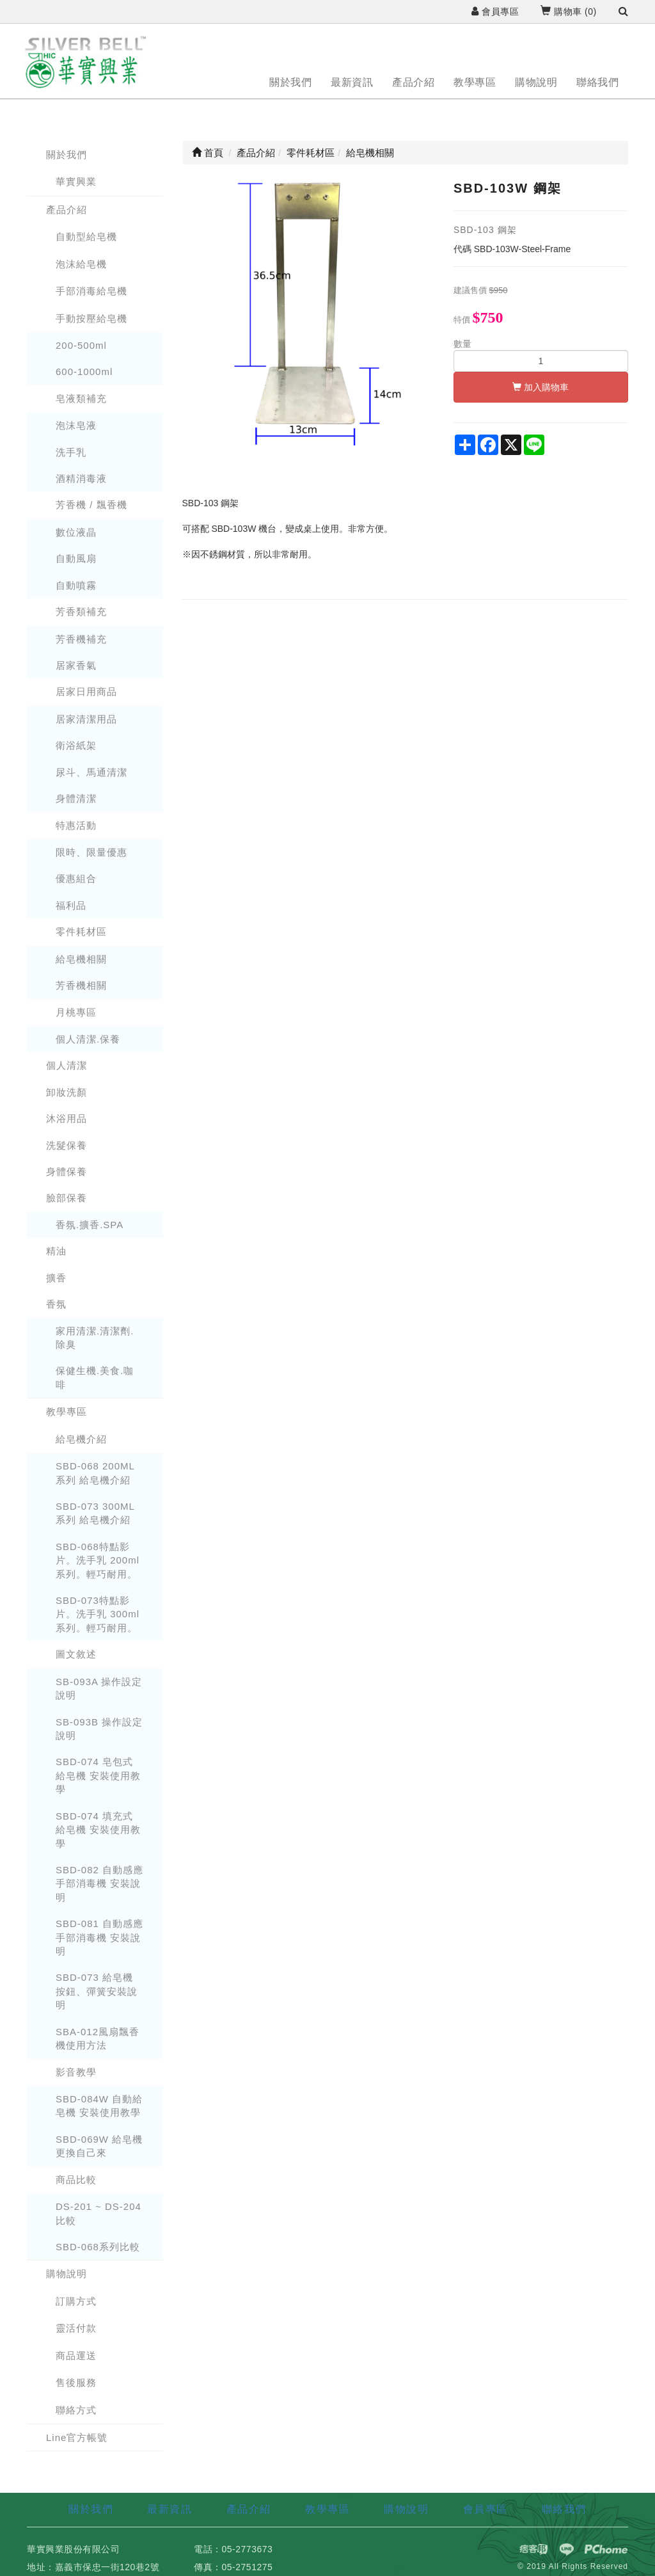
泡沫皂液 (76, 425)
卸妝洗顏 (66, 1092)
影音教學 (76, 2072)
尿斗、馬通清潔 (91, 772)
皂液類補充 (81, 398)
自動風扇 (76, 558)
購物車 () (568, 11)
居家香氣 (76, 665)
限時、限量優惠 (91, 852)
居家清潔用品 (86, 719)
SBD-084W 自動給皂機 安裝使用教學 (99, 2105)
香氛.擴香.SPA (89, 1224)
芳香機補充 (81, 639)
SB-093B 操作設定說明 (99, 1728)
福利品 (71, 905)
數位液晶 (76, 532)
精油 (56, 1250)
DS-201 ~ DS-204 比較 (98, 2213)
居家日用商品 (86, 691)
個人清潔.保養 (88, 1039)
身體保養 (66, 1171)
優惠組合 (76, 878)
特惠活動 (76, 825)
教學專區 (475, 82)
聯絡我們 (597, 82)
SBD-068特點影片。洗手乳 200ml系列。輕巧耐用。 (97, 1560)
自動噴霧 (76, 585)
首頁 (207, 152)
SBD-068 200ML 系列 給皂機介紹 (95, 1472)
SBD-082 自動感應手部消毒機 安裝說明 (99, 1883)
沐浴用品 (66, 1118)
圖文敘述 (76, 1654)
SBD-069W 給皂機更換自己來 (99, 2146)
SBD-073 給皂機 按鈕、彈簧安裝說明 (97, 1991)
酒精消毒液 (81, 478)
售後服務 (76, 2382)
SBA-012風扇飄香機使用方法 (97, 2038)
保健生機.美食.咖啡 (95, 1377)
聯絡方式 (76, 2409)
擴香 (56, 1277)
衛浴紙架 (76, 745)
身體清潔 (76, 798)
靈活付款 (76, 2328)
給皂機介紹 (81, 1439)
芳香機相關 (81, 985)
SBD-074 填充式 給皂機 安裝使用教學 (98, 1830)
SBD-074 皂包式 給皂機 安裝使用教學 (98, 1775)
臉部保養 (66, 1197)
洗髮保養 (66, 1145)
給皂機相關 (81, 959)
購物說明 (536, 82)
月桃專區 (76, 1012)
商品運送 (76, 2355)
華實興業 (76, 181)
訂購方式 (76, 2301)
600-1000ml (84, 371)
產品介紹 (413, 82)
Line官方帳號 (76, 2437)
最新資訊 (352, 82)
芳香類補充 (81, 611)
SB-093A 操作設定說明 (99, 1688)
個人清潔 (66, 1065)
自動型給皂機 (86, 236)
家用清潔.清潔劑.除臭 (95, 1337)
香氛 (56, 1304)
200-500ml (81, 345)
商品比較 (76, 2179)
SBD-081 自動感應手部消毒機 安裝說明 (99, 1937)
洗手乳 (71, 452)
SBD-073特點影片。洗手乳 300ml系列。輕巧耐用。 (97, 1614)
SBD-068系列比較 (98, 2246)
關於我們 (290, 82)
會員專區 (495, 11)
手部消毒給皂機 (91, 290)
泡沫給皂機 (81, 264)
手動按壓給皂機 (91, 318)
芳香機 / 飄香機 (91, 504)
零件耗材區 (81, 931)
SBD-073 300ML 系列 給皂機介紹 (95, 1513)
